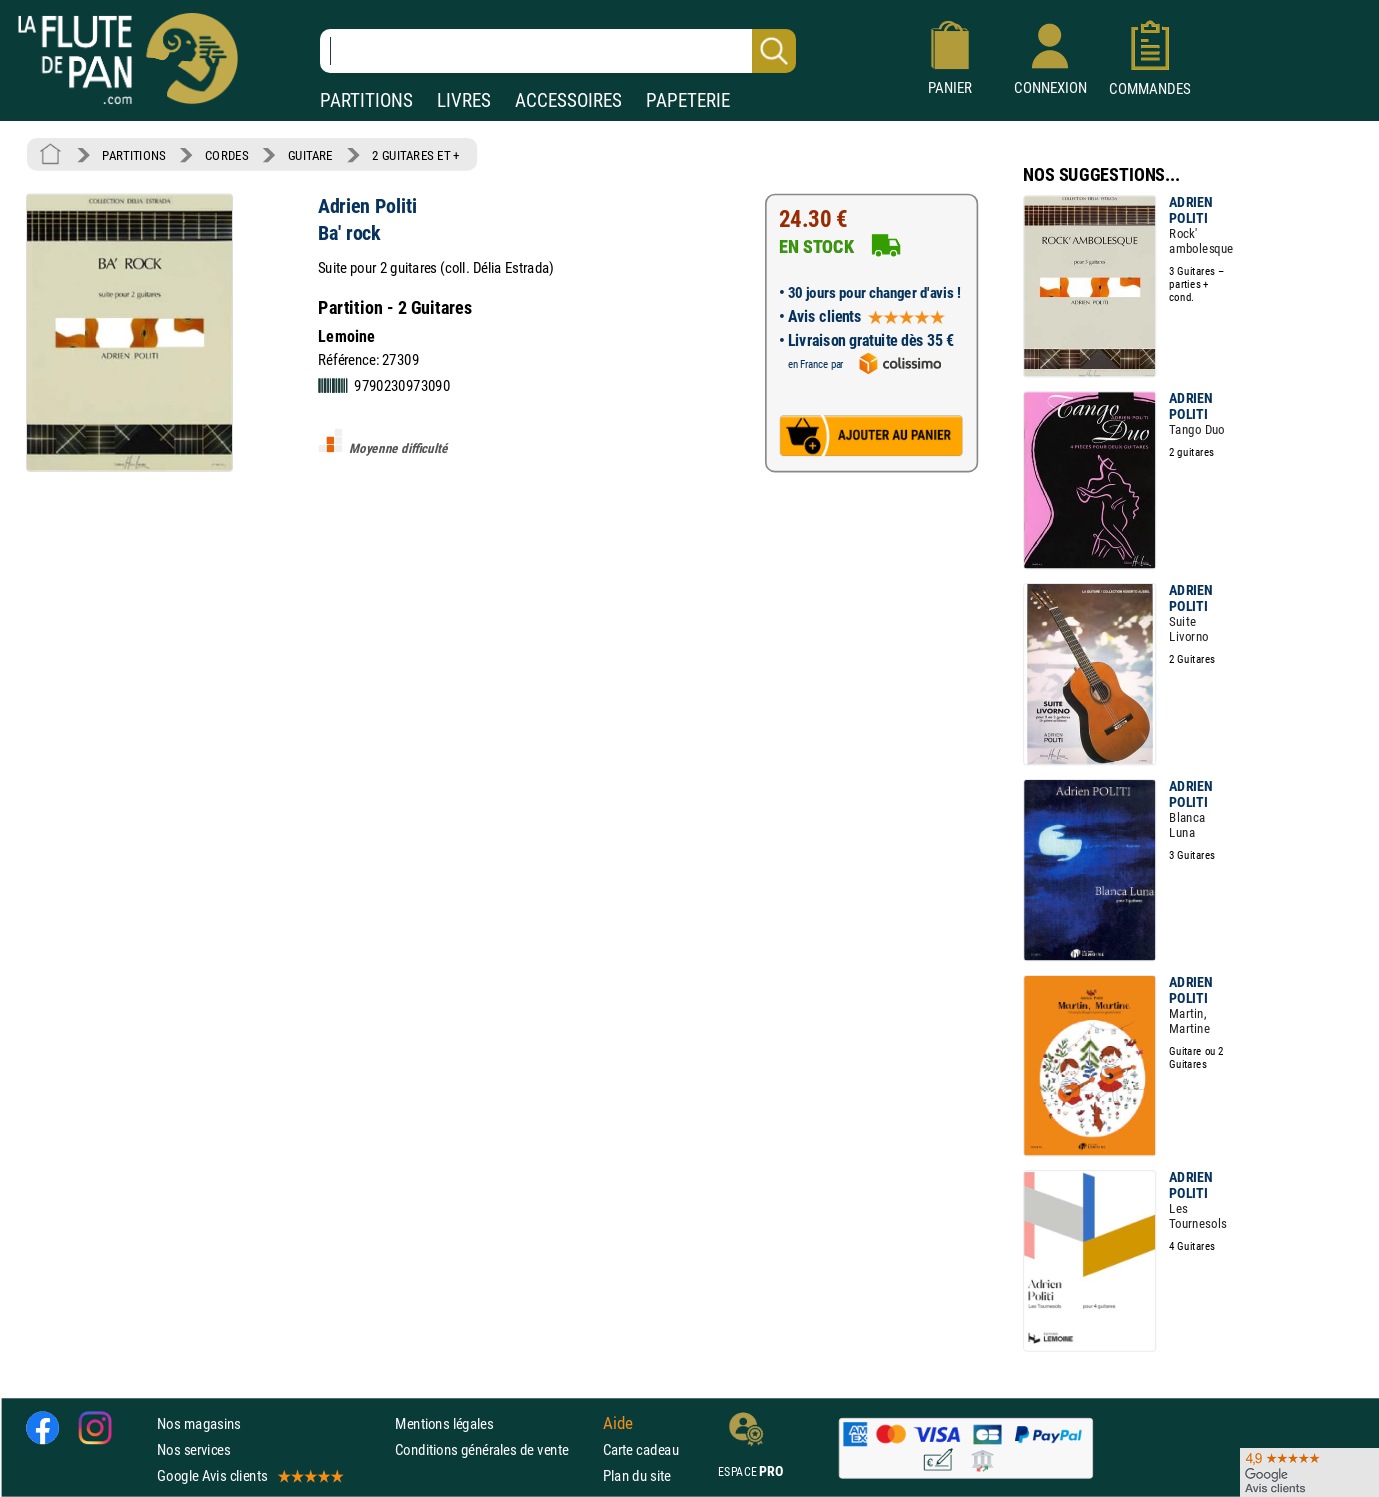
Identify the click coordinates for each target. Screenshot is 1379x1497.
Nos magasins (199, 1423)
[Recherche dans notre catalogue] (558, 51)
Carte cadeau (641, 1449)
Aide (618, 1423)
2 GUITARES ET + (416, 155)
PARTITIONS (366, 100)
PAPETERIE (688, 100)
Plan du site (637, 1475)
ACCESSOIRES (568, 100)
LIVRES (464, 100)
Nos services (193, 1449)
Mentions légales (444, 1423)
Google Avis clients (249, 1475)
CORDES (226, 155)
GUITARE (310, 155)
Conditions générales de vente (494, 1449)
